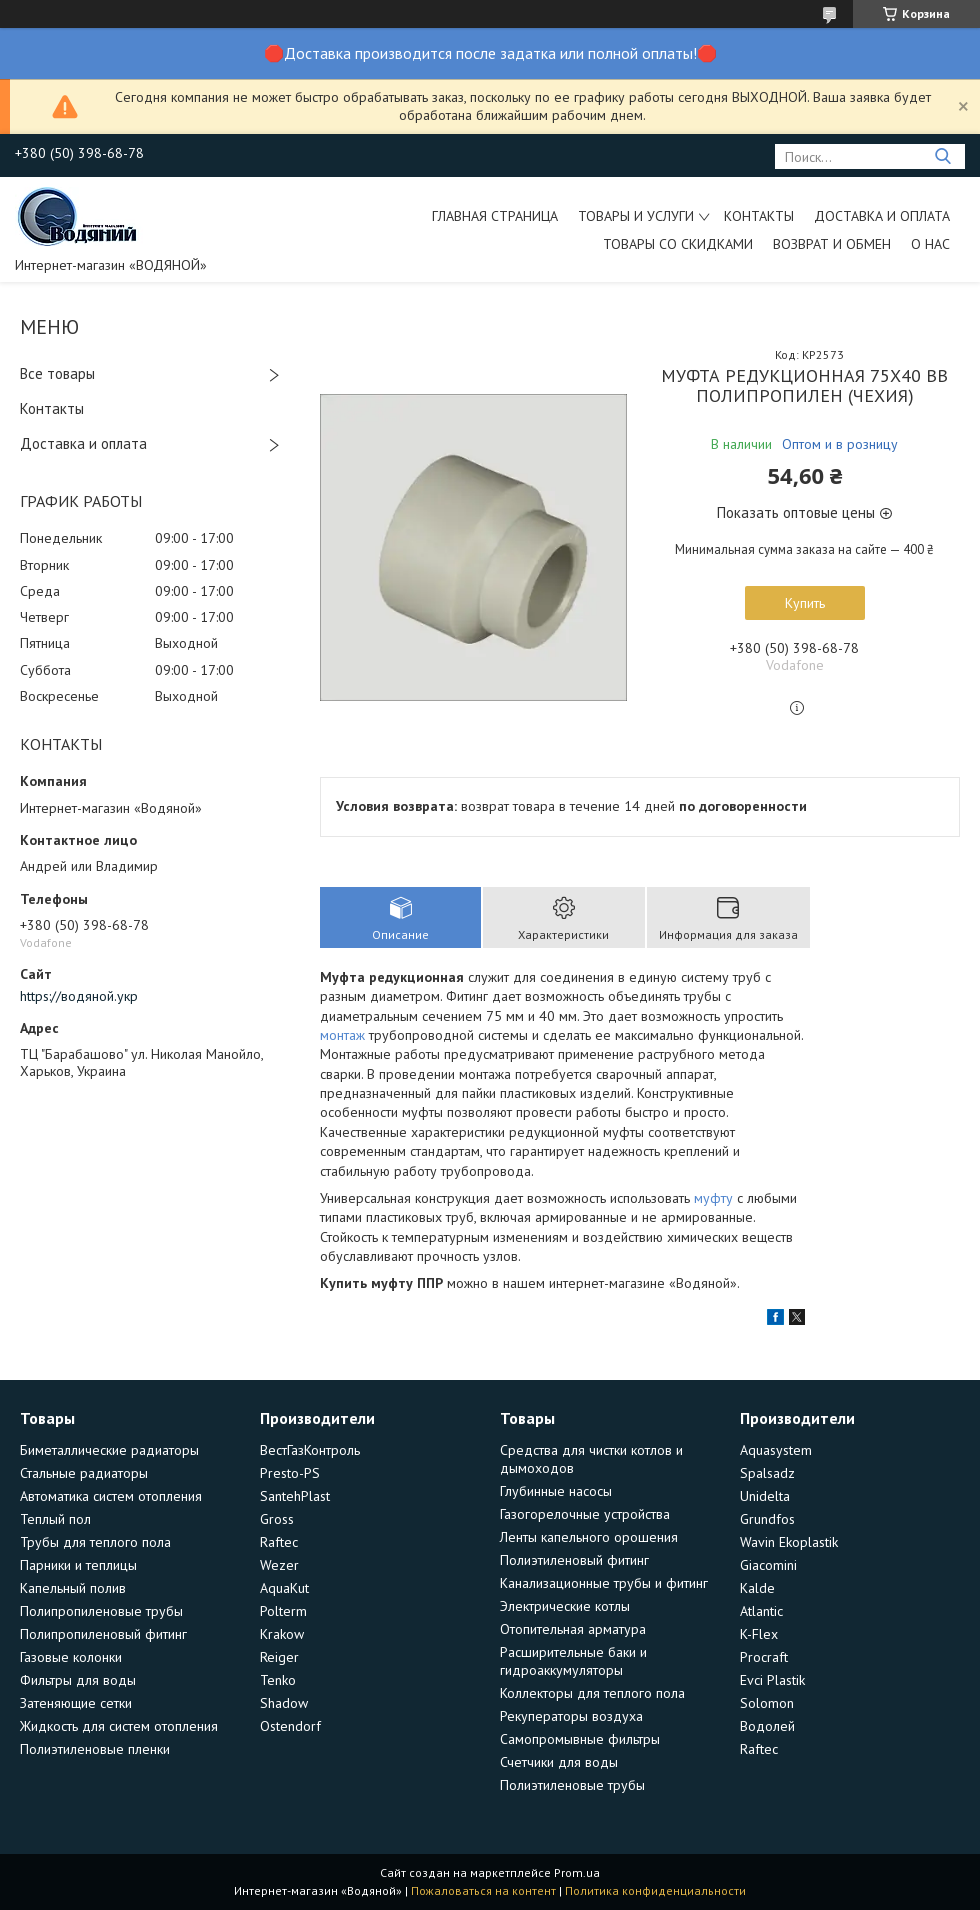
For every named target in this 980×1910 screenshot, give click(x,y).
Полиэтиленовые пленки (95, 1749)
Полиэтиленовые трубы (572, 1785)
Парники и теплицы (78, 1565)
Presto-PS (290, 1473)
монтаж (342, 1035)
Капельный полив (73, 1588)
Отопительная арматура (573, 1629)
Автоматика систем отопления (111, 1496)
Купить (805, 603)
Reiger (279, 1657)
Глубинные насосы (556, 1491)
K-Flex (759, 1634)
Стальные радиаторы (84, 1473)
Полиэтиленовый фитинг (574, 1560)
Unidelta (765, 1496)
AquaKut (284, 1588)
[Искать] (942, 156)
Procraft (764, 1657)
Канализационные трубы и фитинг (604, 1583)
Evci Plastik (772, 1680)
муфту (713, 1198)
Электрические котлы (565, 1606)
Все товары (57, 373)
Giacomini (768, 1565)
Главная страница (495, 216)
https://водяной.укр (79, 996)
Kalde (757, 1588)
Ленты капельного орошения (589, 1537)
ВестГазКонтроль (310, 1450)
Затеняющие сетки (76, 1703)
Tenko (278, 1680)
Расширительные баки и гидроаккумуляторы (573, 1661)
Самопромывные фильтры (580, 1739)
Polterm (283, 1611)
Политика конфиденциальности (655, 1890)
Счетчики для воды (559, 1762)
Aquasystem (776, 1450)
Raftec (279, 1542)
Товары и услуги (636, 216)
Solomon (767, 1703)
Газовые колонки (71, 1657)
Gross (277, 1519)
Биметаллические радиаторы (109, 1450)
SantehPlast (295, 1496)
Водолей (767, 1726)
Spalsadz (767, 1473)
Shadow (284, 1703)
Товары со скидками (678, 244)
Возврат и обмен (832, 244)
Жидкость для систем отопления (119, 1726)
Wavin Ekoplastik (789, 1542)
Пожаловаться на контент (483, 1890)
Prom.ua (577, 1872)
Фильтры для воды (78, 1680)
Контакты (759, 216)
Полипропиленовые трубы (101, 1611)
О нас (930, 244)
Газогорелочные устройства (585, 1514)
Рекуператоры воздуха (571, 1716)
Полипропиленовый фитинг (103, 1634)
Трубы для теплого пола (95, 1542)
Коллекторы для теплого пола (592, 1693)
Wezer (279, 1565)
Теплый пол (55, 1519)
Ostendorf (290, 1726)
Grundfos (767, 1519)
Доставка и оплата (882, 216)
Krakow (282, 1634)
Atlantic (761, 1611)
